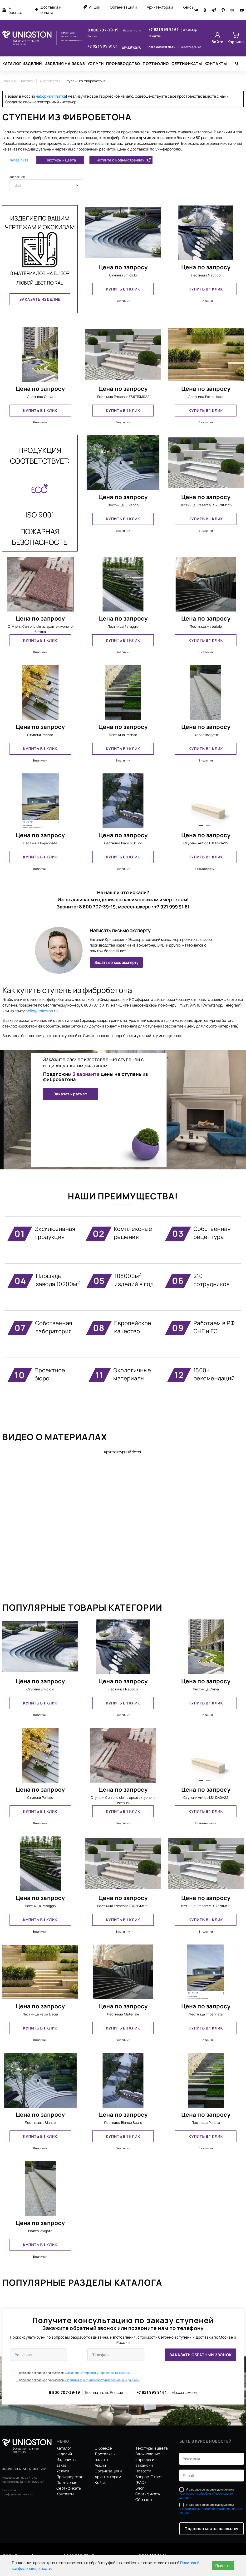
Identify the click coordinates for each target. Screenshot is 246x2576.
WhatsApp (190, 30)
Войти (218, 41)
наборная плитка (51, 96)
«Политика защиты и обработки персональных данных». (102, 2380)
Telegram (154, 36)
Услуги (96, 63)
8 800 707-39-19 (103, 30)
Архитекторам (160, 7)
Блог (139, 2488)
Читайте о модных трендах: (121, 160)
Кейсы (188, 7)
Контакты (216, 63)
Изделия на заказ (64, 63)
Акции (91, 7)
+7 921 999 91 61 (103, 46)
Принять (223, 2565)
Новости (143, 2471)
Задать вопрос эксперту (116, 962)
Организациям (123, 7)
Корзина (235, 41)
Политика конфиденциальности (17, 2492)
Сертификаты (187, 63)
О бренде (12, 10)
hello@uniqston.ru (162, 47)
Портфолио (156, 63)
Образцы (143, 2499)
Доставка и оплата (47, 10)
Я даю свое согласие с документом (70, 2373)
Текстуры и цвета (60, 160)
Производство (123, 63)
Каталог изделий (22, 63)
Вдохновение (147, 2453)
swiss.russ (19, 160)
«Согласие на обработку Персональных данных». (97, 2373)
